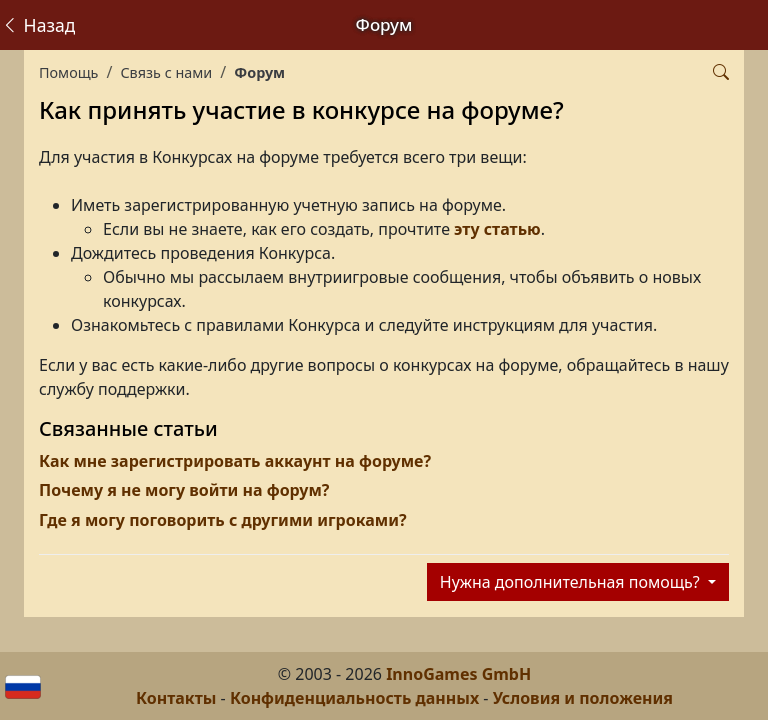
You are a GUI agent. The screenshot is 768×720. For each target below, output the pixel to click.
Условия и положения (583, 698)
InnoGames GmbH (458, 674)
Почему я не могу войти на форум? (184, 490)
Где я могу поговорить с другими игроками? (223, 520)
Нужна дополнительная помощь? (572, 582)
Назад (38, 25)
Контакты (176, 698)
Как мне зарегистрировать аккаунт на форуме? (235, 461)
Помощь (68, 72)
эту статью (497, 229)
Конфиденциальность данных (354, 698)
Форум (259, 72)
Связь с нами (166, 72)
